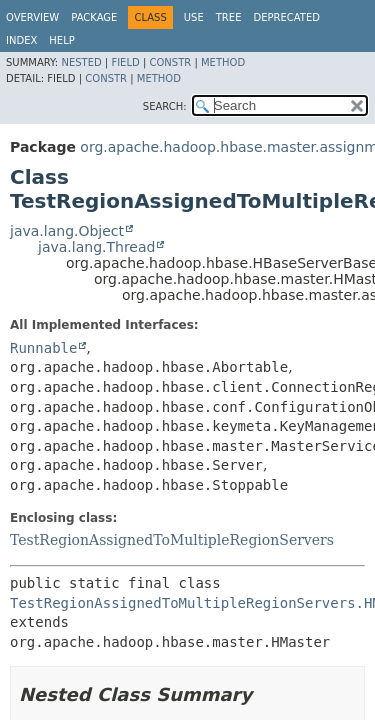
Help (61, 40)
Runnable (43, 348)
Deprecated (286, 17)
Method (223, 62)
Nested (81, 62)
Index (21, 40)
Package (94, 17)
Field (125, 62)
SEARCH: (165, 106)
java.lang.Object (67, 231)
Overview (32, 17)
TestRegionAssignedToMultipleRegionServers (172, 540)
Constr (170, 62)
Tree (229, 17)
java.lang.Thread (96, 247)
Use (194, 17)
